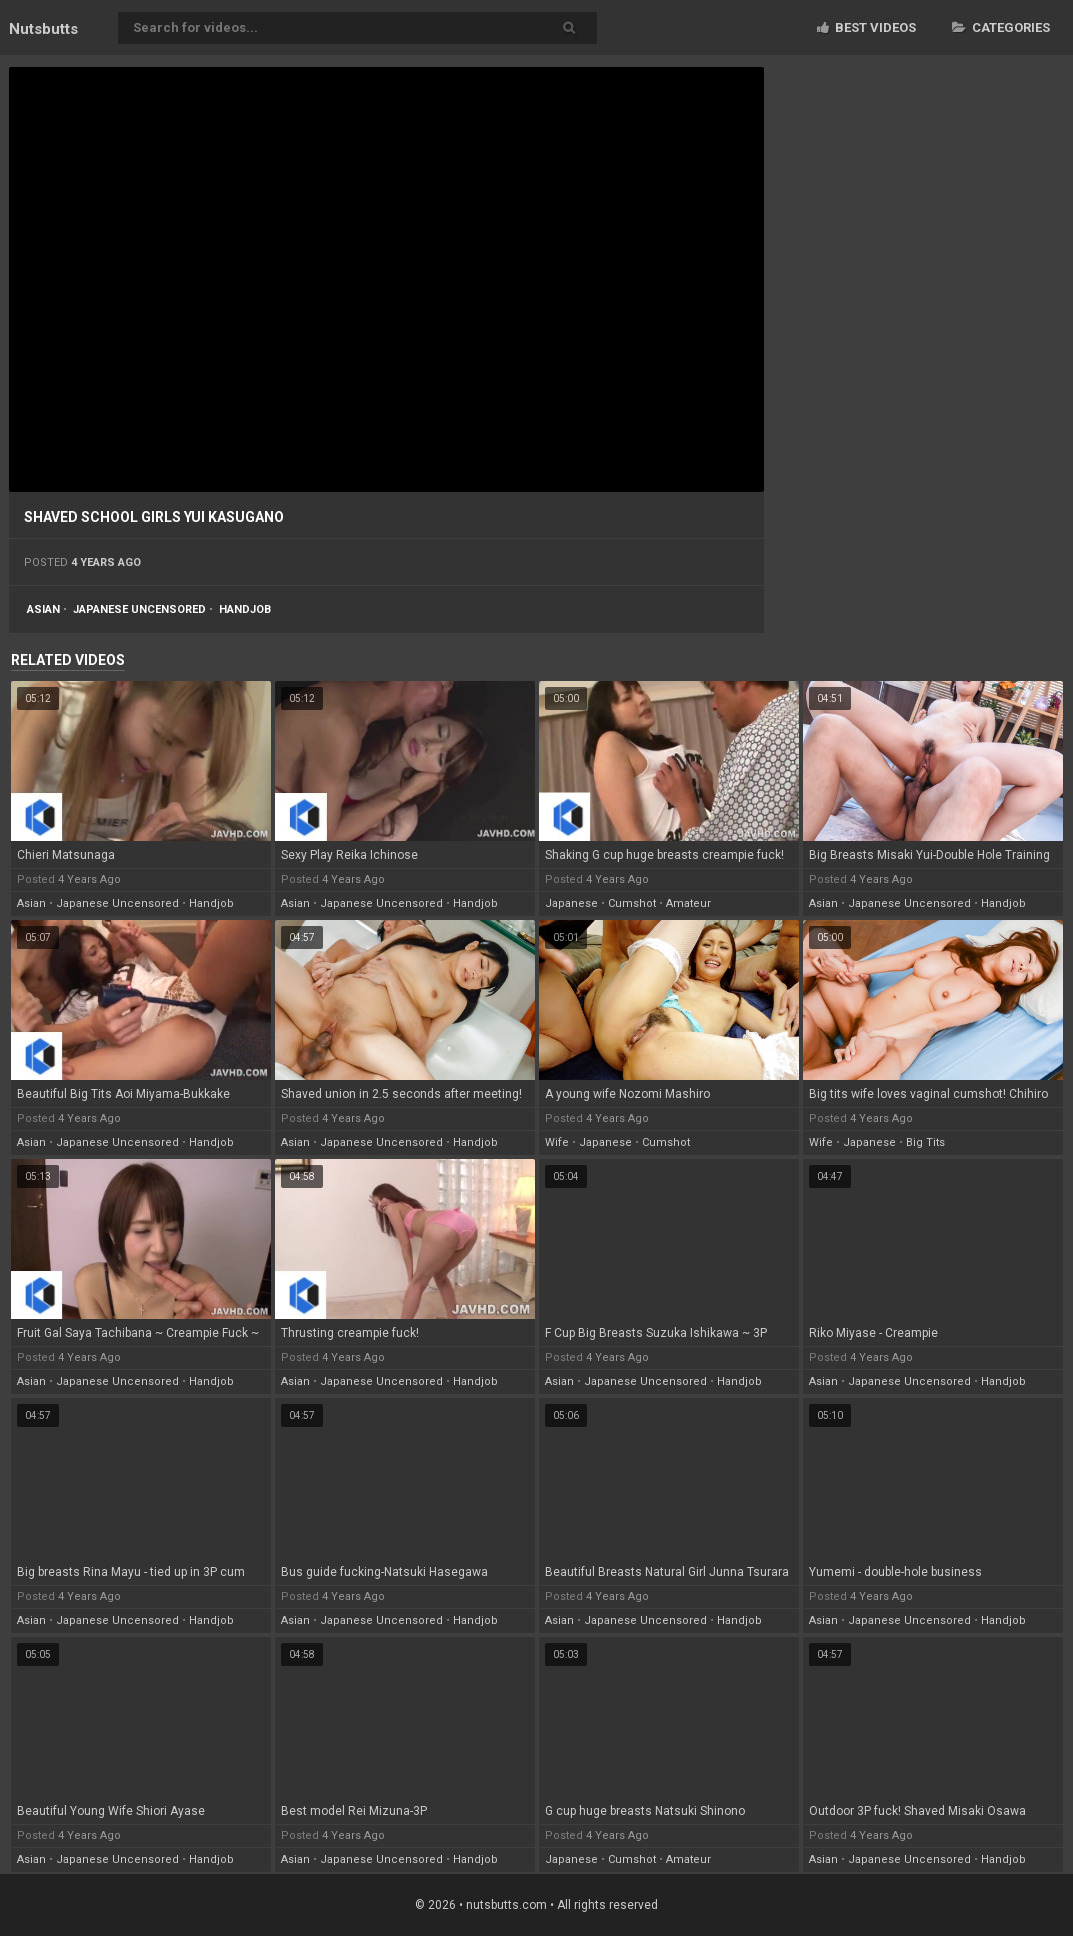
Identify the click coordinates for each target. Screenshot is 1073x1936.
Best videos (866, 27)
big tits (925, 1142)
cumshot (632, 903)
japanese (571, 903)
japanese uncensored (139, 609)
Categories (1001, 27)
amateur (688, 903)
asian (43, 609)
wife (557, 1142)
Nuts (43, 29)
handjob (245, 609)
